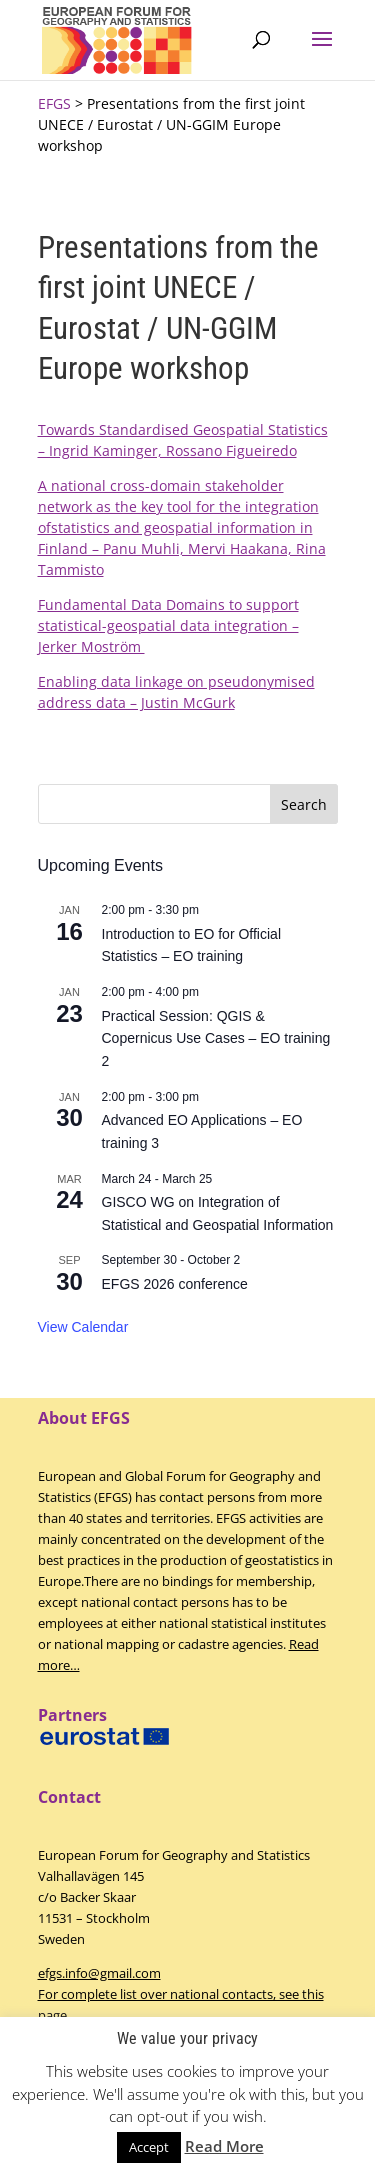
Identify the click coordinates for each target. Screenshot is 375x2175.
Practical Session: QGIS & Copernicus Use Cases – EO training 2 (216, 1038)
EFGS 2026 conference (175, 1284)
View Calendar (83, 1327)
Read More (224, 2146)
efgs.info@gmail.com (99, 1973)
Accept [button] (149, 2147)
